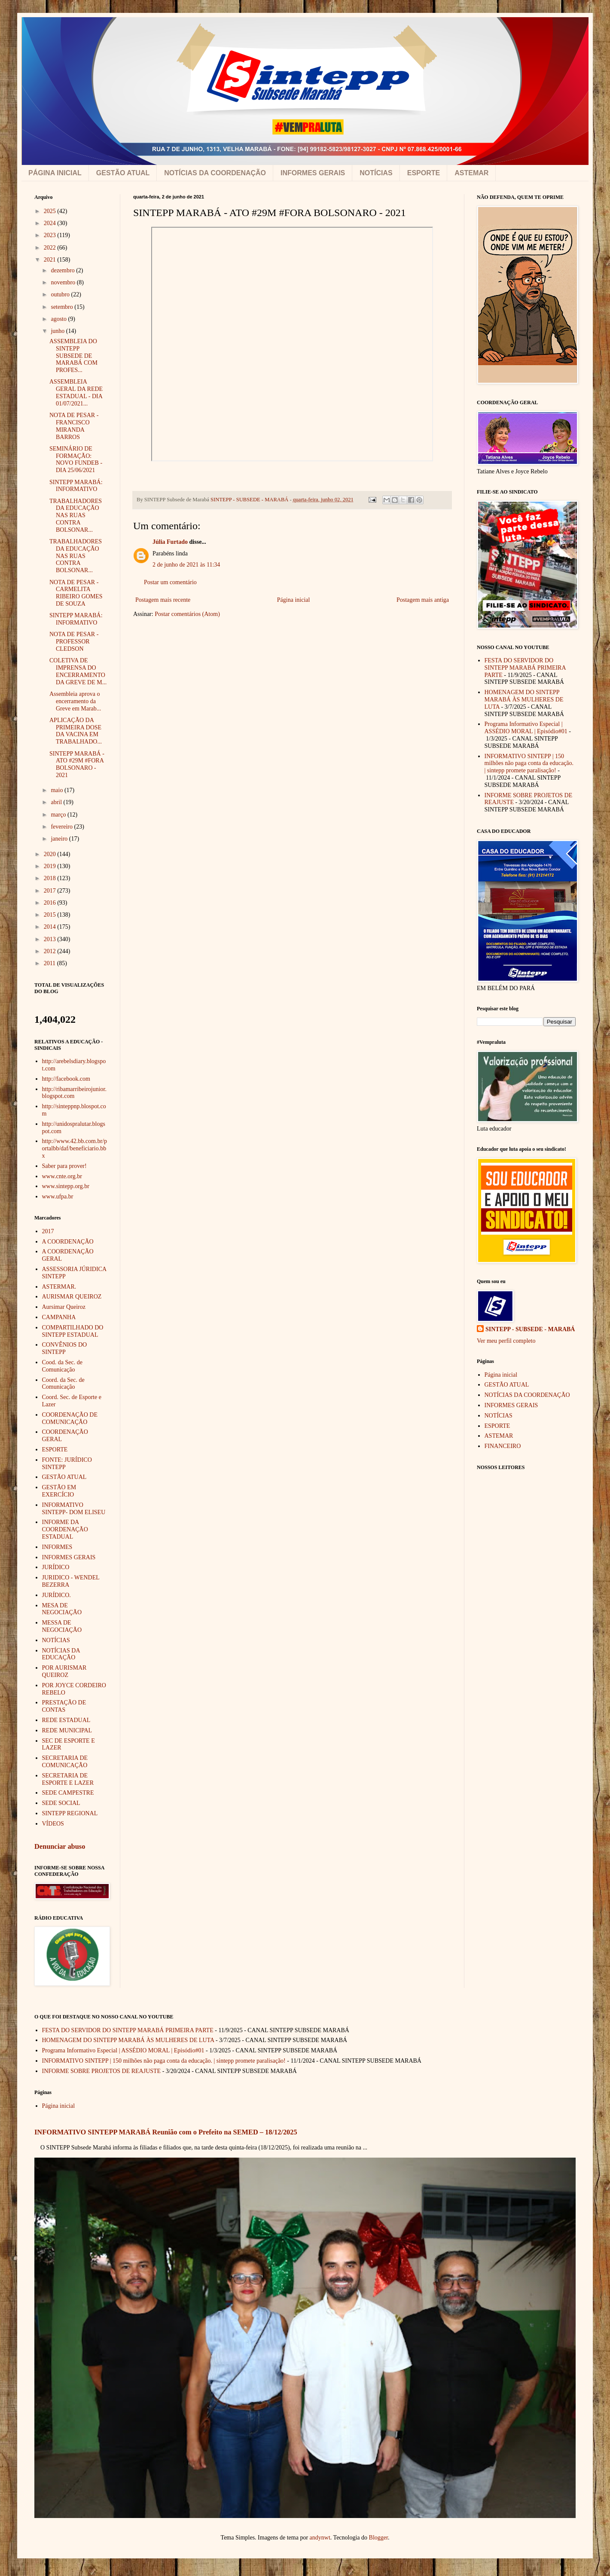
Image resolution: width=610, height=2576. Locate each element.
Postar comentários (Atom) (187, 614)
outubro (61, 294)
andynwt (320, 2537)
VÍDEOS (53, 1823)
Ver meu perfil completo (506, 1341)
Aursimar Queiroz (63, 1307)
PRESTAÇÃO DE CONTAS (64, 1706)
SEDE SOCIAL (61, 1803)
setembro (62, 307)
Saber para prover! (64, 1166)
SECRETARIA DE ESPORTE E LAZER (68, 1779)
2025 (51, 211)
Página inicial (293, 600)
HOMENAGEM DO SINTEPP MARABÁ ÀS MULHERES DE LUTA (524, 699)
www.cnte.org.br (62, 1176)
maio (57, 790)
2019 (51, 866)
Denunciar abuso (59, 1846)
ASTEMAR (471, 173)
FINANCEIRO (503, 1446)
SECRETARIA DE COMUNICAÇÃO (65, 1761)
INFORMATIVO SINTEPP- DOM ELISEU (74, 1508)
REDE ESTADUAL (66, 1720)
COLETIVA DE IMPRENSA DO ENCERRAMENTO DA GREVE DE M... (78, 671)
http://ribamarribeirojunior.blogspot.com (74, 1093)
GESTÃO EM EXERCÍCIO (59, 1491)
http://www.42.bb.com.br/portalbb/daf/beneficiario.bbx (74, 1148)
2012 (51, 951)
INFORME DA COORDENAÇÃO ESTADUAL (65, 1529)
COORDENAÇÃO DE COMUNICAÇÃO (70, 1418)
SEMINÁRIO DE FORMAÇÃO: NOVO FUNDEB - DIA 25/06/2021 (75, 459)
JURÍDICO (56, 1567)
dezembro (63, 270)
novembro (63, 282)
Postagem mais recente (162, 600)
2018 (51, 878)
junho (58, 331)
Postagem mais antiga (422, 600)
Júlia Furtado (170, 542)
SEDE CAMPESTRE (68, 1792)
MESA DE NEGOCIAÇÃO (62, 1609)
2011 (50, 963)
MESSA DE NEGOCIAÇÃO (62, 1626)
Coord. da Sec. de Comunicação (63, 1383)
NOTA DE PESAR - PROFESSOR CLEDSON (73, 641)
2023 (51, 235)
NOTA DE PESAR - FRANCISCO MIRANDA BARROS (73, 426)
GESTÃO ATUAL (122, 173)
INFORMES (57, 1547)
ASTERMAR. (59, 1286)
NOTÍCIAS (376, 173)
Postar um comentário (170, 582)
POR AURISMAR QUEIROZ (64, 1671)
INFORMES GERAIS (313, 173)
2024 (51, 223)
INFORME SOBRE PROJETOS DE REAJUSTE (101, 2071)
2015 (51, 915)
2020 (51, 854)
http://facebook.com (66, 1079)
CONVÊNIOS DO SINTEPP (64, 1348)
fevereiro (62, 826)
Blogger (378, 2537)
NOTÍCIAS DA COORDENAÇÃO (215, 173)
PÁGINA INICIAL (55, 173)
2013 (51, 939)
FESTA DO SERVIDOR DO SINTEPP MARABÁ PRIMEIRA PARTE (525, 667)
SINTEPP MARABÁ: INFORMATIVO (76, 486)
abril (57, 802)
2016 (51, 902)
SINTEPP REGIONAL (70, 1813)
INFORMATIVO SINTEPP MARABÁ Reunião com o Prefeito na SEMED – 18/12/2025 (165, 2132)
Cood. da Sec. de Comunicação (62, 1366)
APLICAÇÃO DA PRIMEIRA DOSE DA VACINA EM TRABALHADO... (75, 731)
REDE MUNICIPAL (67, 1730)
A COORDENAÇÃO (68, 1241)
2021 (51, 259)
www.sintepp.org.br (65, 1186)
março (59, 814)
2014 (51, 927)
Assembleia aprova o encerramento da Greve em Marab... (75, 701)
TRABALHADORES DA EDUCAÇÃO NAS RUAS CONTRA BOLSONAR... (75, 515)
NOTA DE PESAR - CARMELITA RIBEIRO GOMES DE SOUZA (76, 593)
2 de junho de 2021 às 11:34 (186, 564)
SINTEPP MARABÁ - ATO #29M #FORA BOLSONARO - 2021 (76, 764)
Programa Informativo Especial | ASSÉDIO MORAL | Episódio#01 (526, 728)
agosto (59, 319)
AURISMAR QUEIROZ (72, 1296)
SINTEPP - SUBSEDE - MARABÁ (530, 1329)
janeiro (60, 838)
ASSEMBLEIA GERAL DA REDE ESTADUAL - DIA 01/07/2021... (76, 392)
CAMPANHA (59, 1317)
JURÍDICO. (56, 1595)
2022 (51, 247)
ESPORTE (423, 173)
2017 (51, 890)
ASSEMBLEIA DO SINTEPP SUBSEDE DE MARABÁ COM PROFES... (73, 355)
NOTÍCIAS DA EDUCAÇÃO (61, 1654)
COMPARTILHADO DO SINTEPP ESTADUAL (73, 1331)
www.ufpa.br (57, 1196)
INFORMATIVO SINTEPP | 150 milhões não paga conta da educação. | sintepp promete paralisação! (529, 763)
